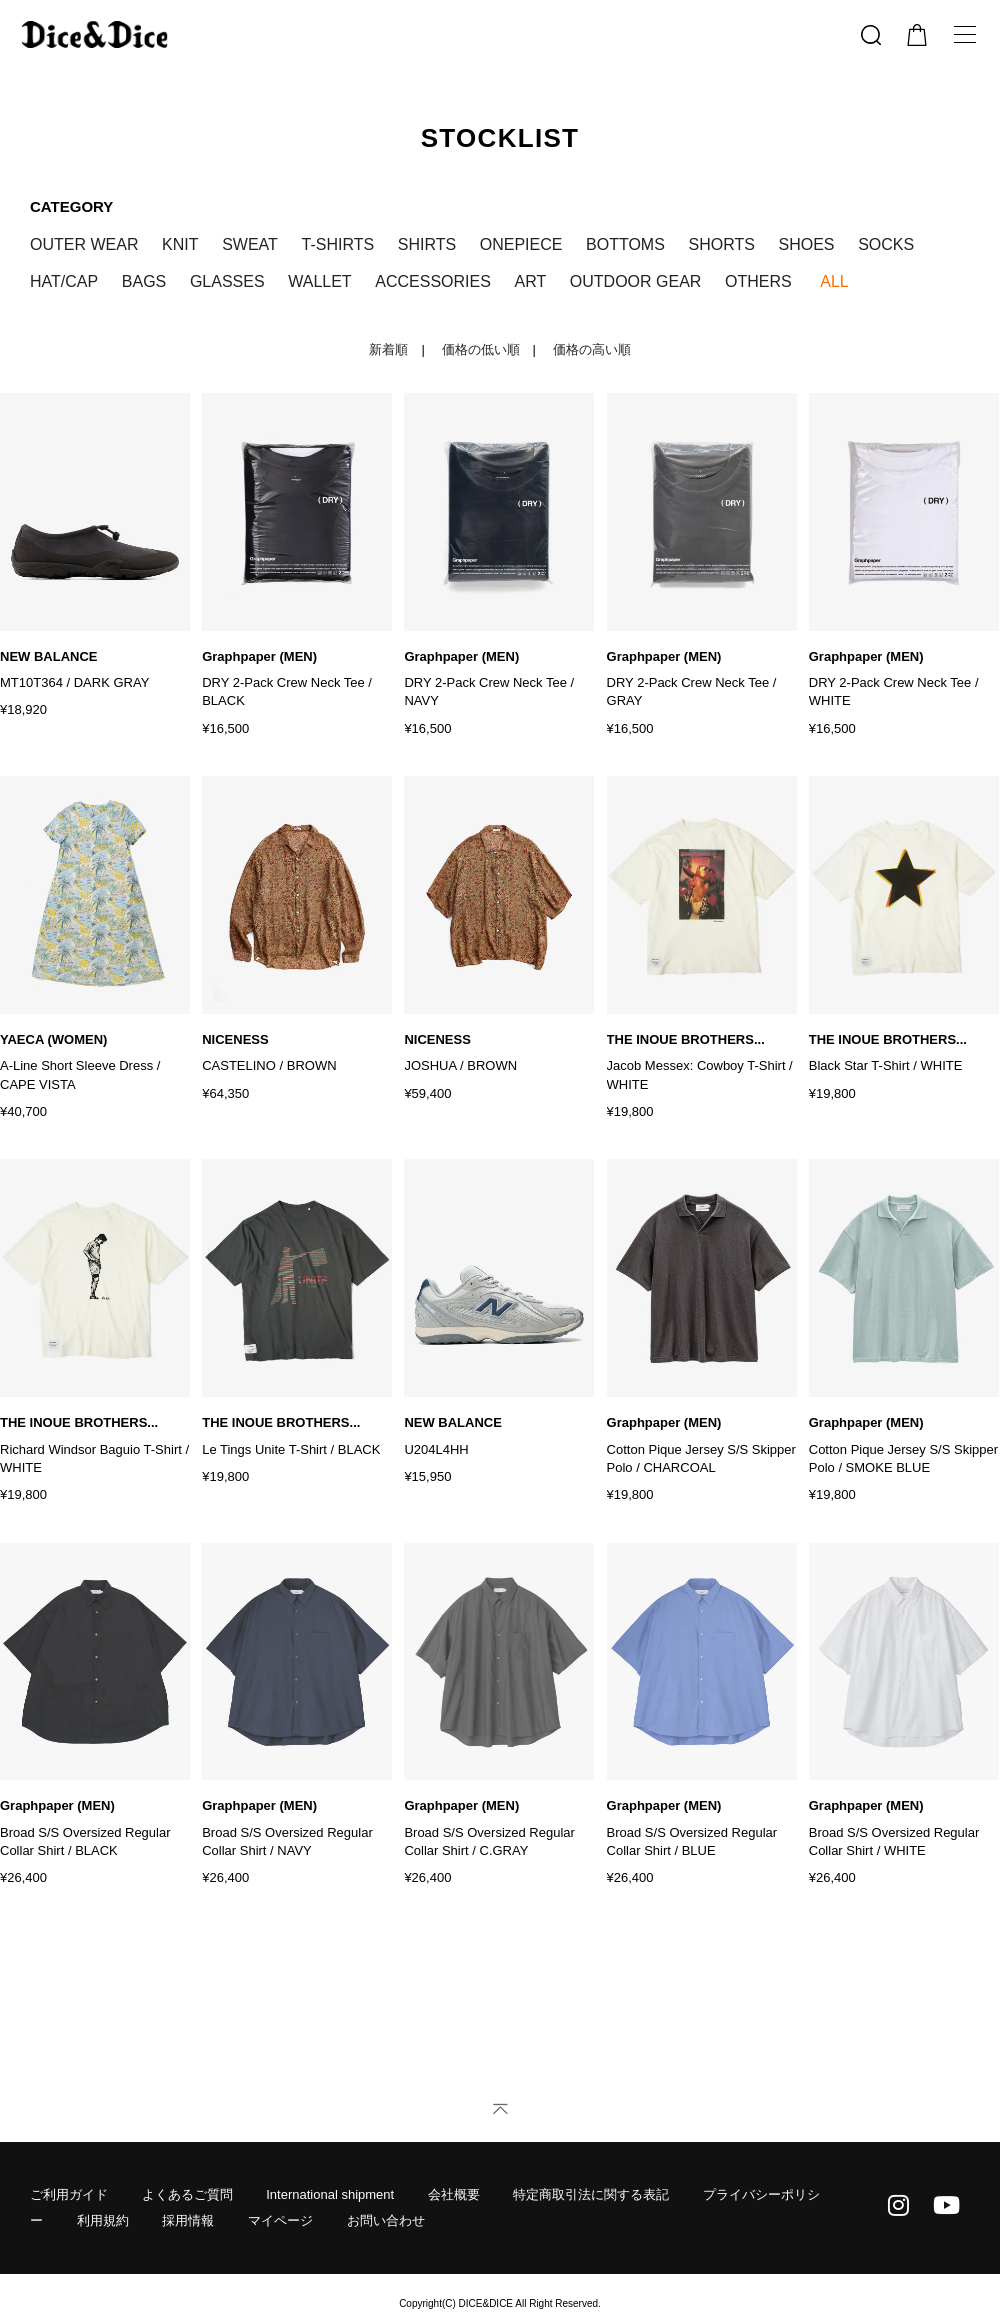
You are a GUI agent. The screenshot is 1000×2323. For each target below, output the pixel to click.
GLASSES (227, 281)
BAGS (144, 281)
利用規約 (103, 2172)
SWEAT (250, 244)
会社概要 (454, 2146)
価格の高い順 (592, 349)
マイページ (280, 2172)
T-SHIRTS (337, 244)
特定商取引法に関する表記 (591, 2146)
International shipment (330, 2146)
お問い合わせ (386, 2172)
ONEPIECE (521, 244)
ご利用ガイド (69, 2146)
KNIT (180, 244)
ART (530, 281)
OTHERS (758, 281)
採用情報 (188, 2172)
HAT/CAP (64, 281)
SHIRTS (427, 244)
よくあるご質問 (187, 2146)
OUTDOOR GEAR (636, 281)
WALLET (319, 281)
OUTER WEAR (84, 244)
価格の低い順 (481, 349)
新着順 (388, 349)
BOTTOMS (625, 244)
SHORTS (722, 244)
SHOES (807, 244)
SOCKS (886, 244)
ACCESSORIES (433, 281)
